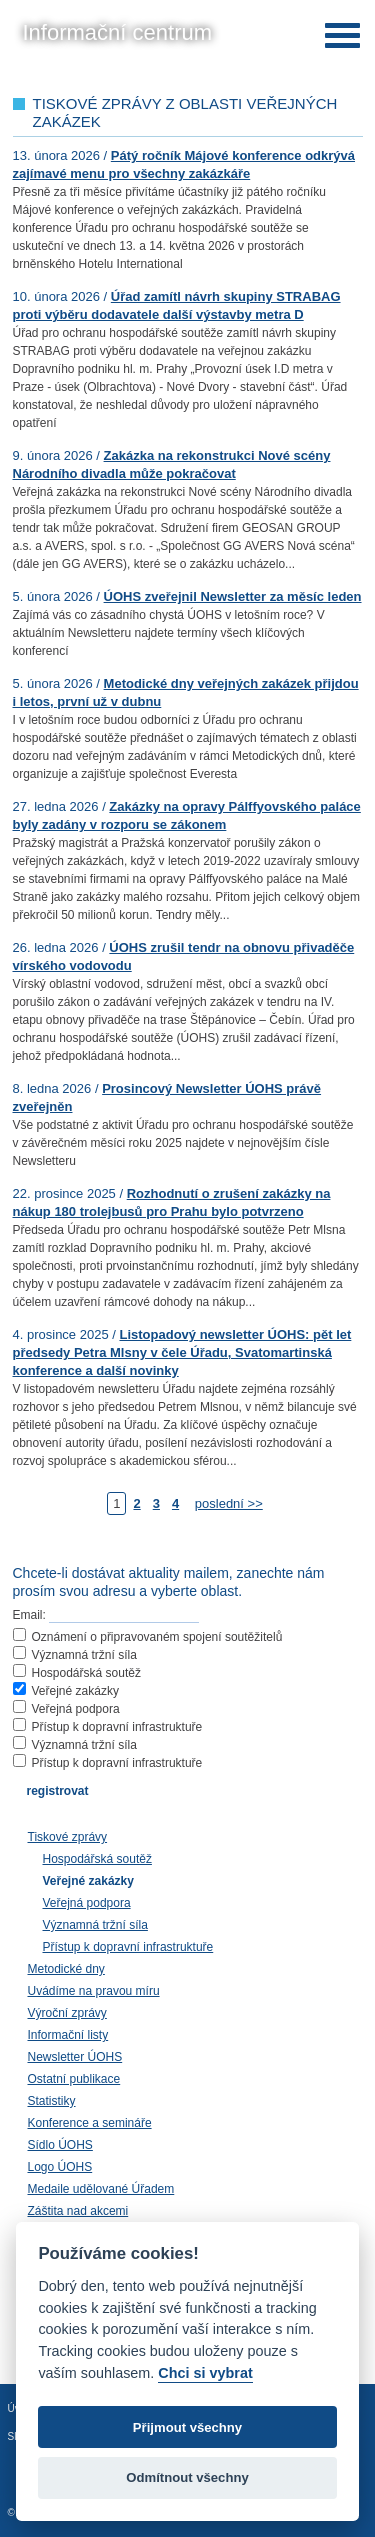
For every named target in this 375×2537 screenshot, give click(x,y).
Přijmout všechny (187, 2427)
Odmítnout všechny (187, 2477)
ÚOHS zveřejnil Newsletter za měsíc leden (233, 596)
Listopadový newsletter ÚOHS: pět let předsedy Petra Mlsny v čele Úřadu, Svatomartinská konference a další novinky (182, 1352)
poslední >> (229, 1503)
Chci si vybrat (205, 2373)
